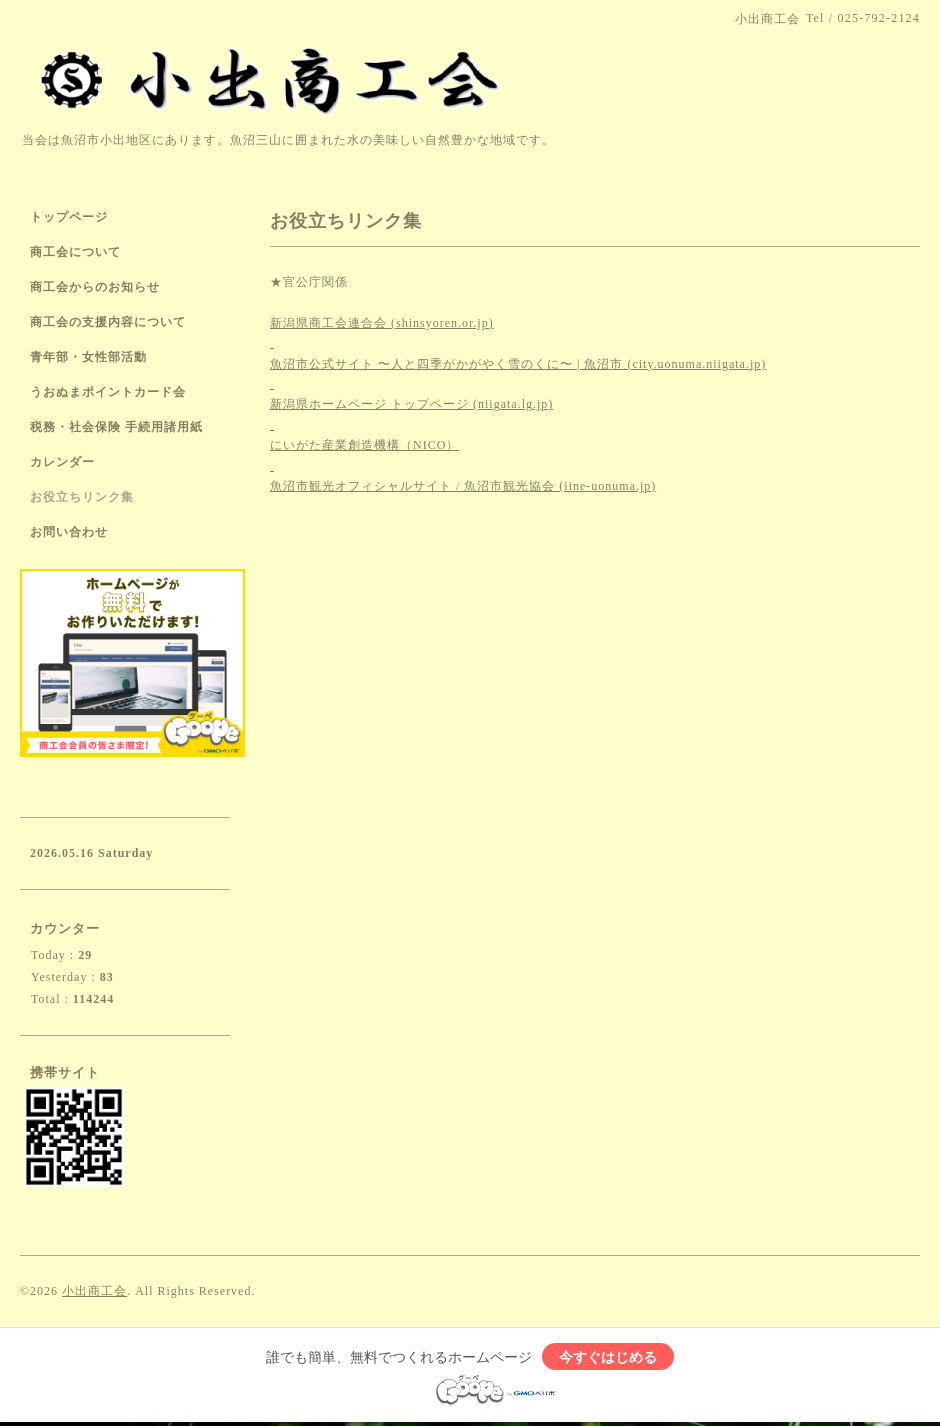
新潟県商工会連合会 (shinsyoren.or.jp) (382, 323)
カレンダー (62, 462)
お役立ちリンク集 (82, 497)
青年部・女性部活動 (88, 357)
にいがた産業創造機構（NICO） (364, 445)
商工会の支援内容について (108, 322)
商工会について (75, 252)
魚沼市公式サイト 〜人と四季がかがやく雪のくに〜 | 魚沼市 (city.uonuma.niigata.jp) (518, 364)
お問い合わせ (69, 532)
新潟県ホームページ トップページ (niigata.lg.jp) (411, 404)
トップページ (69, 217)
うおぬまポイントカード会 (108, 392)
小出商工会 (94, 1291)
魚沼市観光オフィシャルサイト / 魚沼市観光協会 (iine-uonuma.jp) (463, 486)
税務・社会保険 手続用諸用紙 (116, 427)
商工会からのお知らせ (95, 287)
